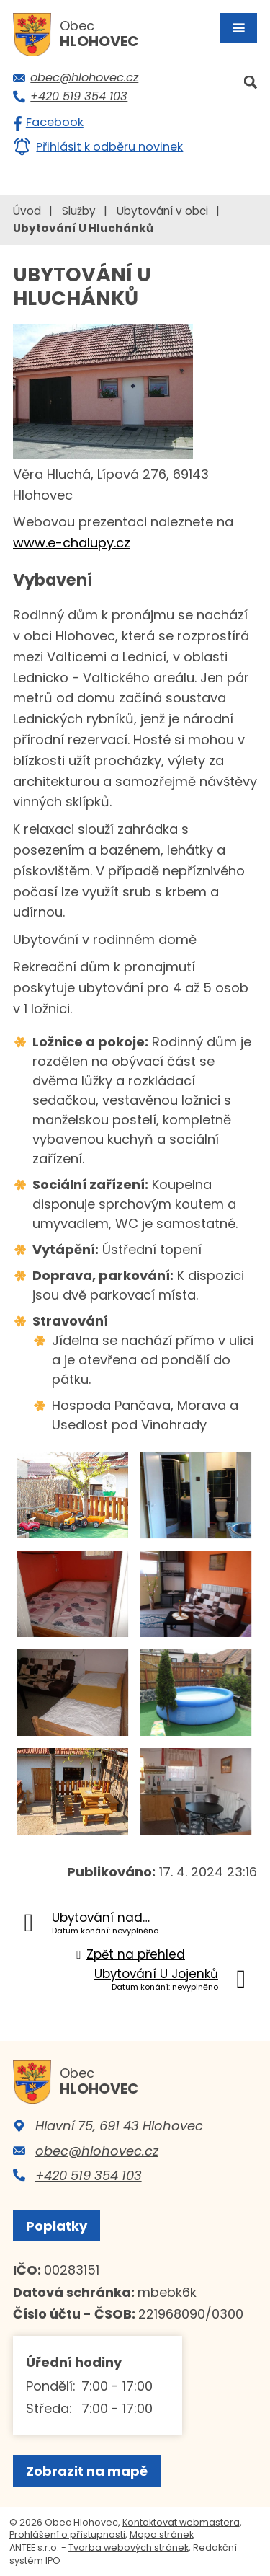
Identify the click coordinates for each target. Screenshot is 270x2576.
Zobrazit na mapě (87, 2471)
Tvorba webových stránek (128, 2547)
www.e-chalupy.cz (71, 543)
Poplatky (56, 2226)
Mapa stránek (162, 2534)
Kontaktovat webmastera (181, 2522)
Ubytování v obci (162, 211)
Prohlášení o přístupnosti (67, 2534)
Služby (79, 211)
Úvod (27, 211)
